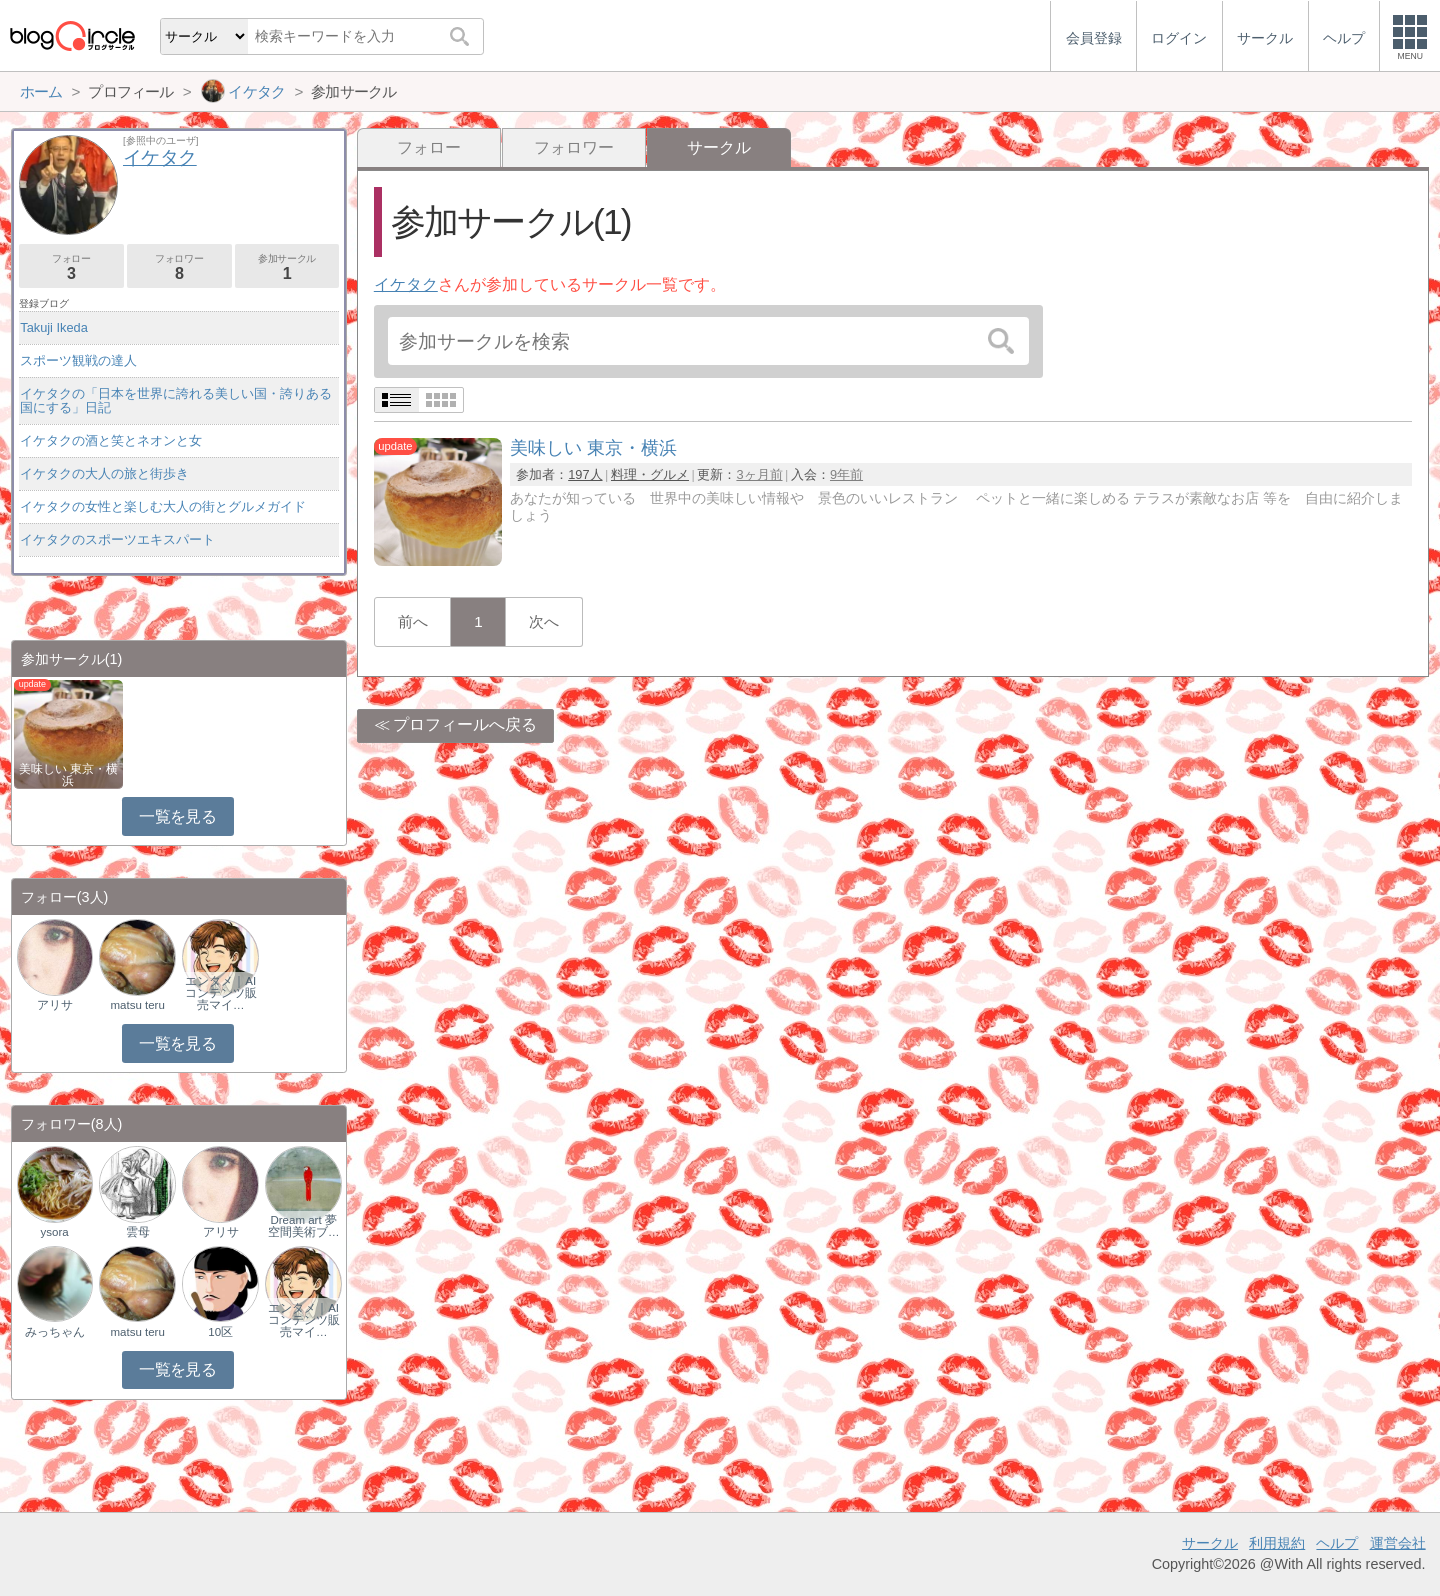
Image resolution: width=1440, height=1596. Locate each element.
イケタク (406, 284)
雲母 (138, 1232)
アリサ (55, 1005)
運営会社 (1398, 1543)
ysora (55, 1232)
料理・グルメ (650, 474)
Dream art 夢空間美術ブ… (304, 1226)
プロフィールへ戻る (465, 724)
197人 (585, 474)
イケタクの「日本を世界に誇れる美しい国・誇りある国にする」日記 (176, 400)
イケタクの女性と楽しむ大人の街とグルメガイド (163, 506)
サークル (1210, 1543)
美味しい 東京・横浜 (68, 775)
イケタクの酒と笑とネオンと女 (111, 440)
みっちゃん (55, 1332)
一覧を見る (177, 816)
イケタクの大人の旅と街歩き (104, 473)
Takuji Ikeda (54, 327)
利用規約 (1277, 1543)
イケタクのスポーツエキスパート (117, 539)
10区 (220, 1332)
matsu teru (137, 1005)
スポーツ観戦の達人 (78, 360)
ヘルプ (1337, 1543)
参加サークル (287, 267)
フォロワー (574, 147)
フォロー (429, 147)
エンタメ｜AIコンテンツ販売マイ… (221, 993)
